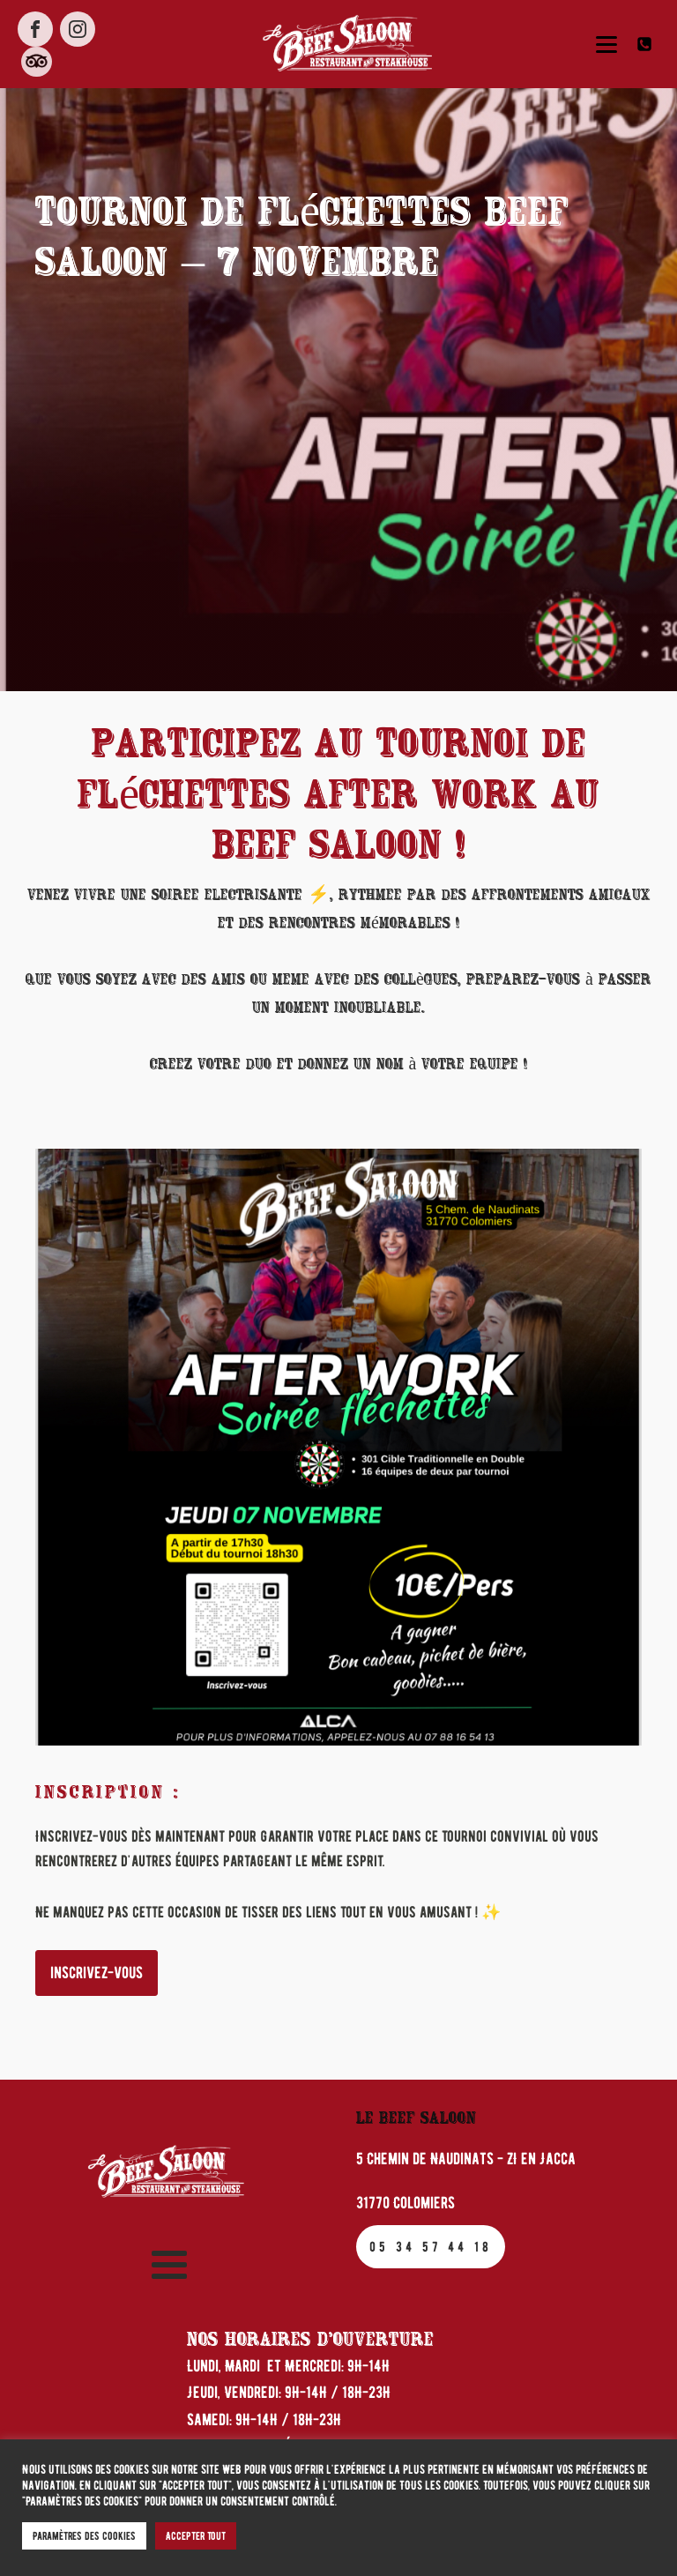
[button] (647, 44)
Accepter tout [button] (196, 2535)
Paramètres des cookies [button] (84, 2535)
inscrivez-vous (96, 1972)
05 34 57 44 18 (430, 2246)
